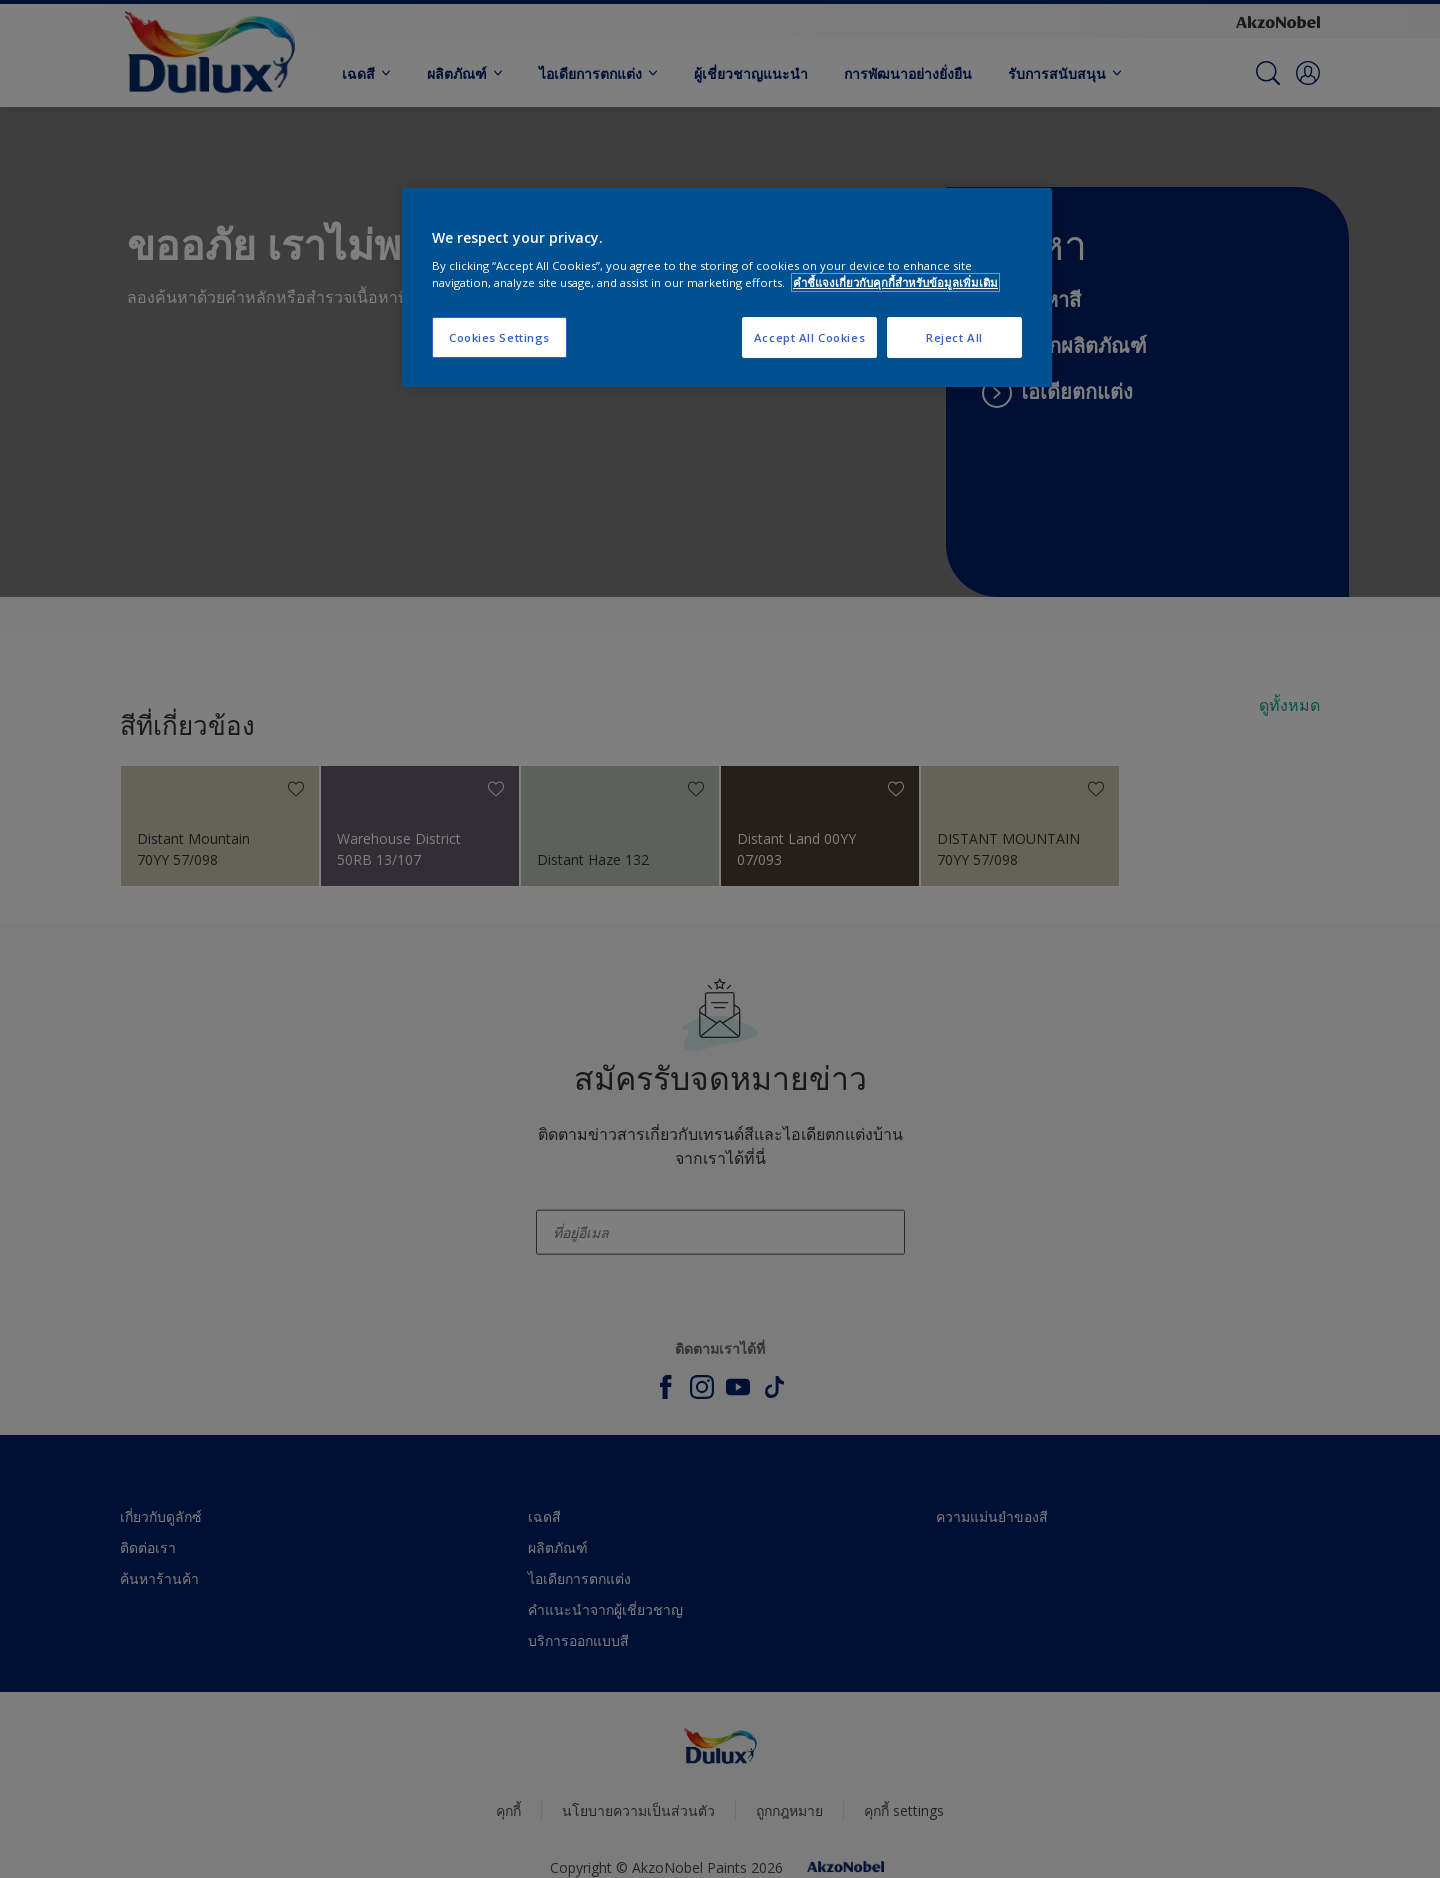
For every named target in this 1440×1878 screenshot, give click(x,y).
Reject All (954, 337)
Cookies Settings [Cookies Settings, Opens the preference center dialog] (499, 337)
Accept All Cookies (809, 337)
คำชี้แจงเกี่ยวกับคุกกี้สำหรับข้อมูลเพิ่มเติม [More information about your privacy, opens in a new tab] (895, 282)
